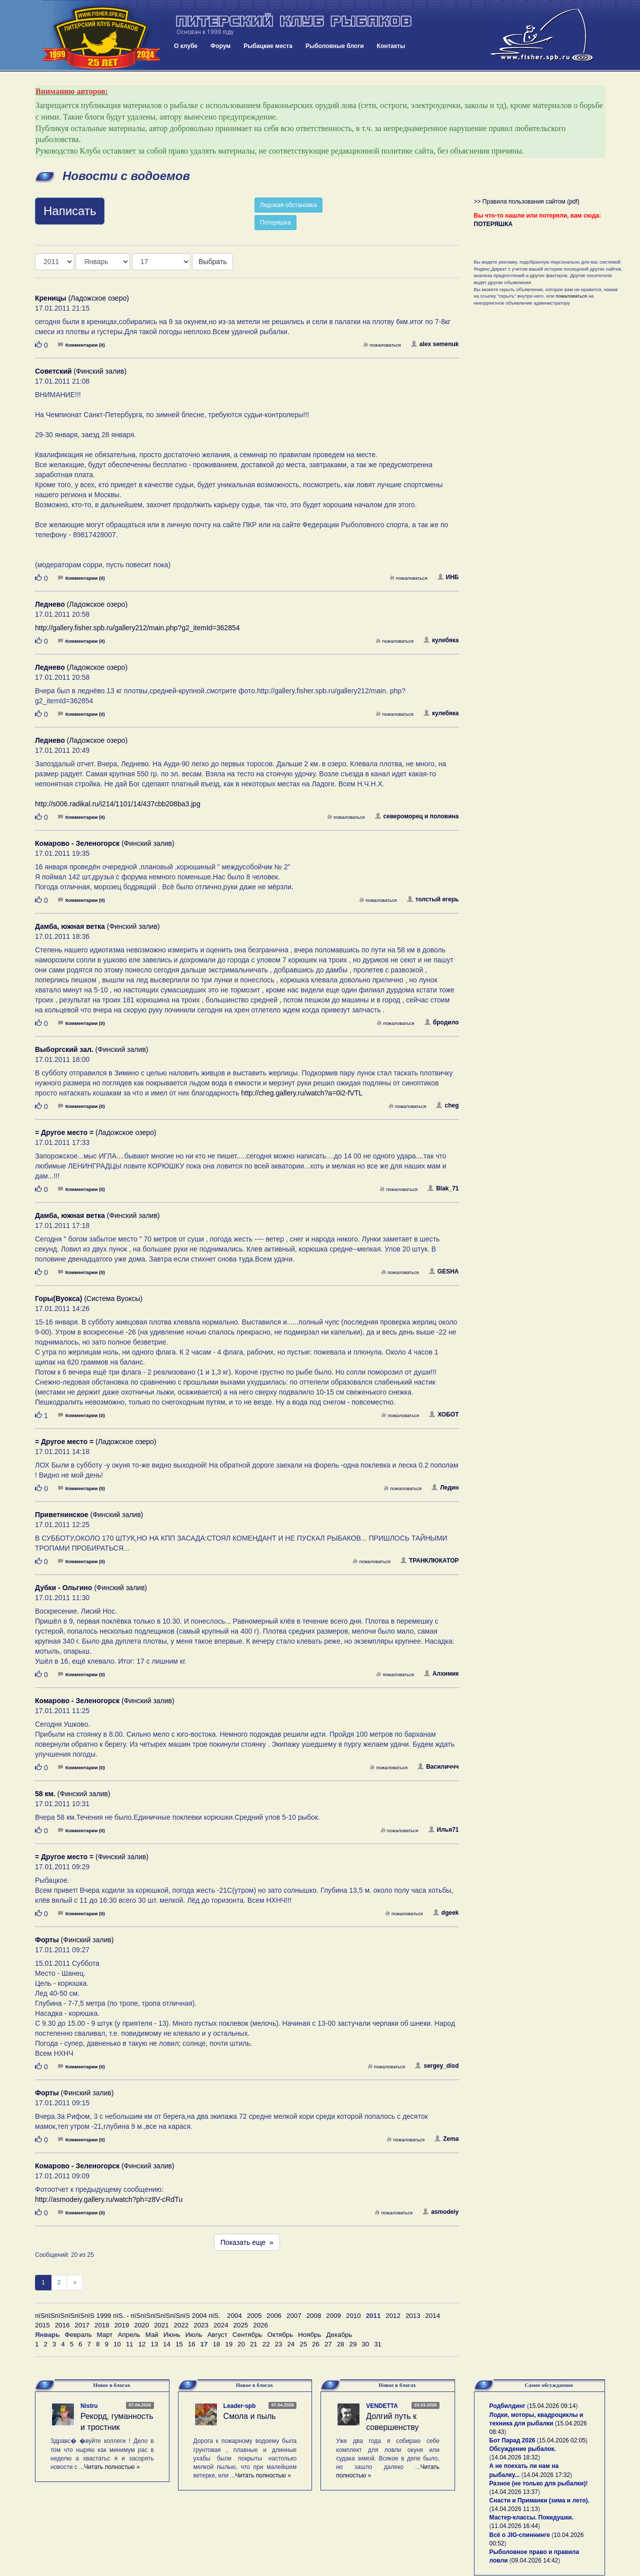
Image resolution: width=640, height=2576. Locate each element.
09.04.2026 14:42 (535, 2560)
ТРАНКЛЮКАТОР (429, 1560)
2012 (393, 2315)
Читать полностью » (112, 2466)
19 (228, 2344)
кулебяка (441, 640)
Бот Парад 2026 (513, 2440)
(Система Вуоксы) (88, 1299)
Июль (194, 2334)
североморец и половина (417, 816)
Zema (446, 2138)
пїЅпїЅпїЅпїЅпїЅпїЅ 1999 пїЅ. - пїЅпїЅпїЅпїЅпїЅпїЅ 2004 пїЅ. (127, 2315)
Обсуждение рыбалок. (523, 2448)
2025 (241, 2325)
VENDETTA (382, 2405)
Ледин (445, 1487)
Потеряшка (275, 222)
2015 (42, 2325)
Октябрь (281, 2334)
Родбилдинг (508, 2405)
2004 (234, 2315)
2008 (314, 2315)
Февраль (78, 2334)
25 (303, 2344)
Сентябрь (247, 2334)
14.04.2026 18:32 (515, 2457)
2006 (274, 2315)
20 (241, 2344)
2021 (161, 2325)
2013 (413, 2315)
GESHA (444, 1271)
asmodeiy (440, 2211)
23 (278, 2344)
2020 (141, 2325)
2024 (221, 2325)
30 (365, 2344)
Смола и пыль (250, 2416)
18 (216, 2344)
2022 (181, 2325)
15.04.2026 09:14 (552, 2405)
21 (254, 2344)
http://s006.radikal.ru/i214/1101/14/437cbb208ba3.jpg (117, 804)
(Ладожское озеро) (82, 298)
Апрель (129, 2334)
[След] (74, 2282)
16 (192, 2344)
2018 (102, 2325)
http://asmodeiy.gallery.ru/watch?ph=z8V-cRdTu (108, 2199)
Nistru (89, 2405)
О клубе (186, 46)
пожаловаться (382, 345)
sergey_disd (436, 2065)
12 (142, 2344)
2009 (333, 2315)
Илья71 (443, 1829)
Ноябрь (309, 2334)
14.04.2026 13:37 (515, 2491)
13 (154, 2344)
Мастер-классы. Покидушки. (532, 2517)
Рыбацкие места (268, 46)
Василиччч (438, 1766)
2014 (433, 2315)
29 (353, 2344)
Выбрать (212, 262)
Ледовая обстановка (288, 205)
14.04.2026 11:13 (515, 2508)
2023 (201, 2325)
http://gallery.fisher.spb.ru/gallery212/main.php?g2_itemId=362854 (137, 628)
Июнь (172, 2334)
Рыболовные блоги (335, 46)
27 (328, 2344)
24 (290, 2344)
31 (378, 2344)
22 (266, 2344)
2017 (82, 2325)
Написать (70, 211)
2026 (260, 2325)
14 (166, 2344)
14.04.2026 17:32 (547, 2474)
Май (152, 2334)
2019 (122, 2325)
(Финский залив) (80, 371)
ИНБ (448, 577)
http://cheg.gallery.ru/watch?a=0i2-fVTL (301, 1093)
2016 (62, 2325)
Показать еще (247, 2242)
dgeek (446, 1912)
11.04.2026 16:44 (515, 2525)
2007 (294, 2315)
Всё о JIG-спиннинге (520, 2534)
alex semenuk (435, 344)
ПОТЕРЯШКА (493, 224)
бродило (441, 1022)
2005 (254, 2315)
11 (130, 2344)
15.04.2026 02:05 (562, 2440)
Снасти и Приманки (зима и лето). (540, 2500)
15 (179, 2344)
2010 (353, 2315)
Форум (220, 46)
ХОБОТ (443, 1414)
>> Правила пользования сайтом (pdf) (527, 201)
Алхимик (441, 1673)
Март (105, 2334)
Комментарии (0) (81, 345)
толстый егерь (433, 899)
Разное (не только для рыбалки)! (539, 2483)
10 (117, 2344)
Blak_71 (443, 1188)
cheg (447, 1105)
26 (316, 2344)
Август (218, 2334)
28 (340, 2344)
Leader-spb (240, 2405)
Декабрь (339, 2334)
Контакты (391, 46)
